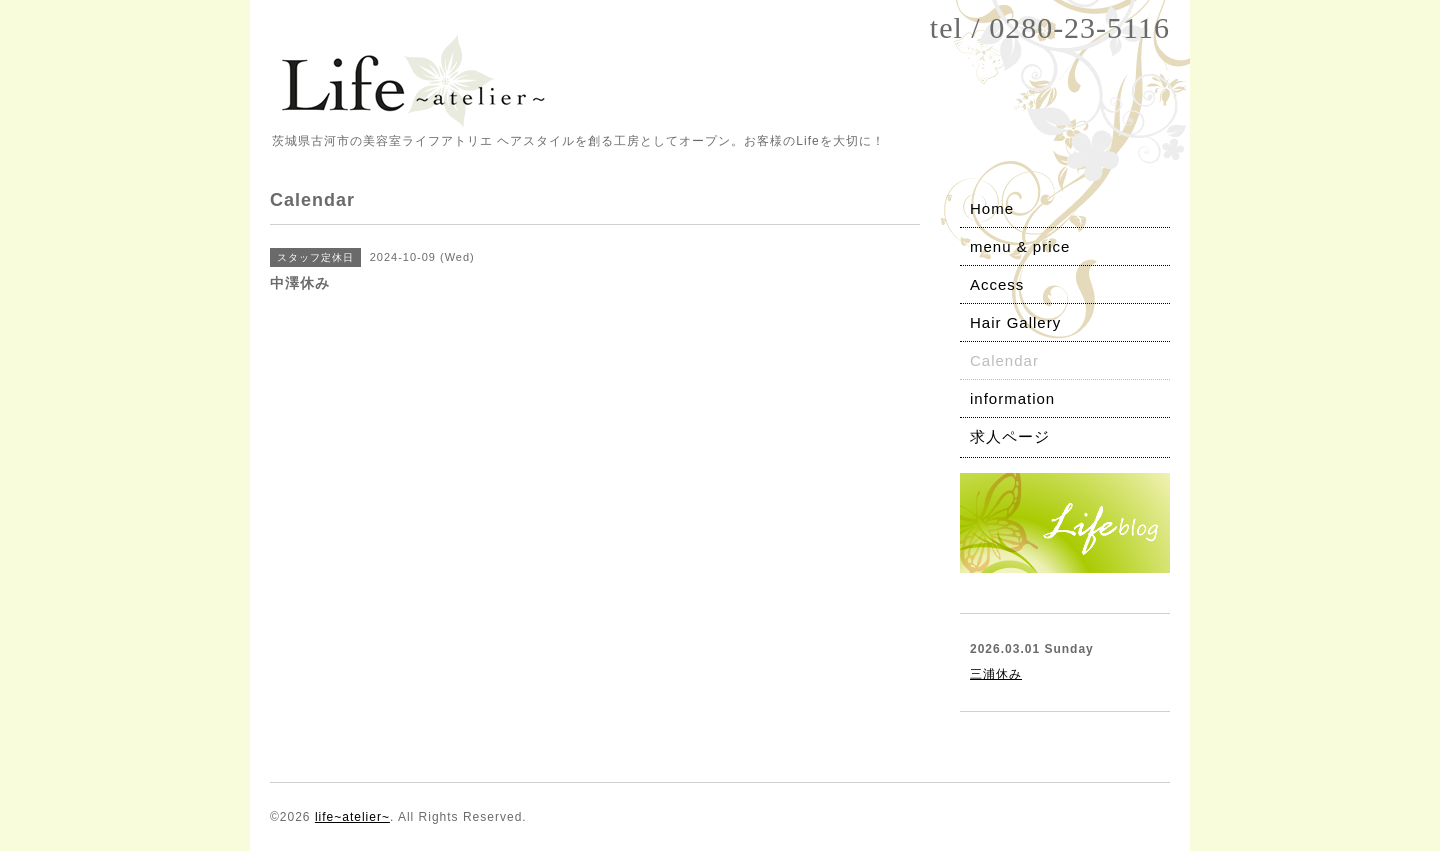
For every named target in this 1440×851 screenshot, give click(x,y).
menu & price (1020, 246)
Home (992, 208)
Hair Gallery (1015, 322)
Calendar (1004, 360)
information (1012, 398)
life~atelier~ (352, 817)
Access (997, 284)
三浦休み (996, 674)
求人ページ (1010, 436)
